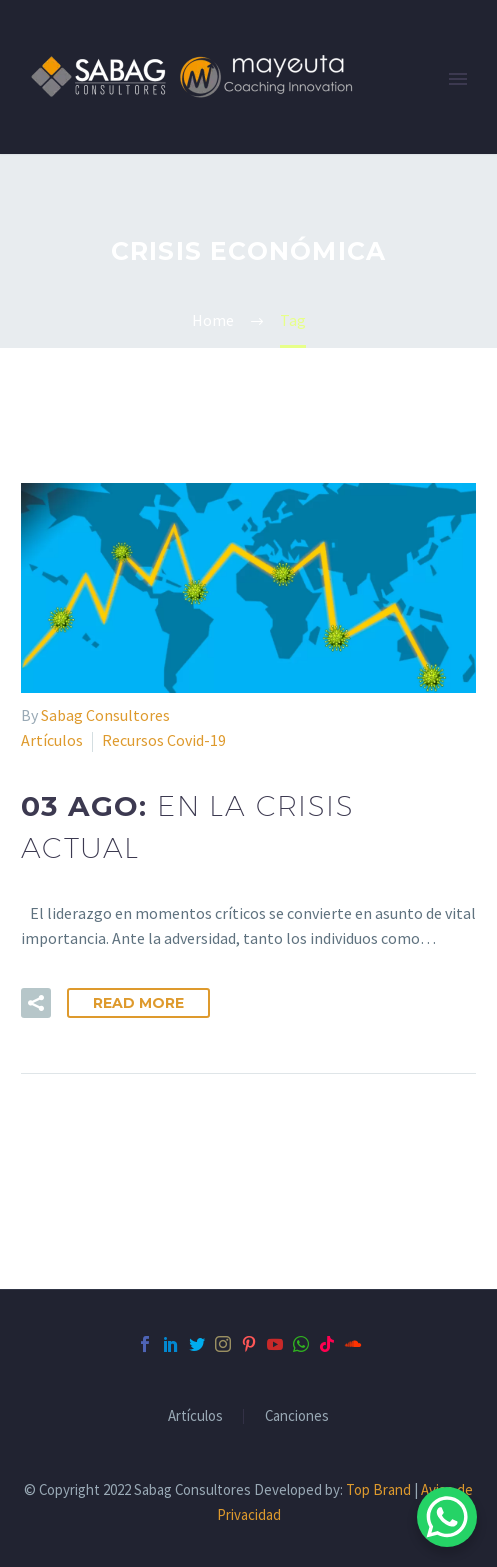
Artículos (52, 740)
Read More (138, 1003)
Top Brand (378, 1489)
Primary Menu (458, 79)
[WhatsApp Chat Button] (447, 1517)
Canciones (297, 1416)
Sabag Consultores (105, 715)
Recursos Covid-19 (164, 740)
